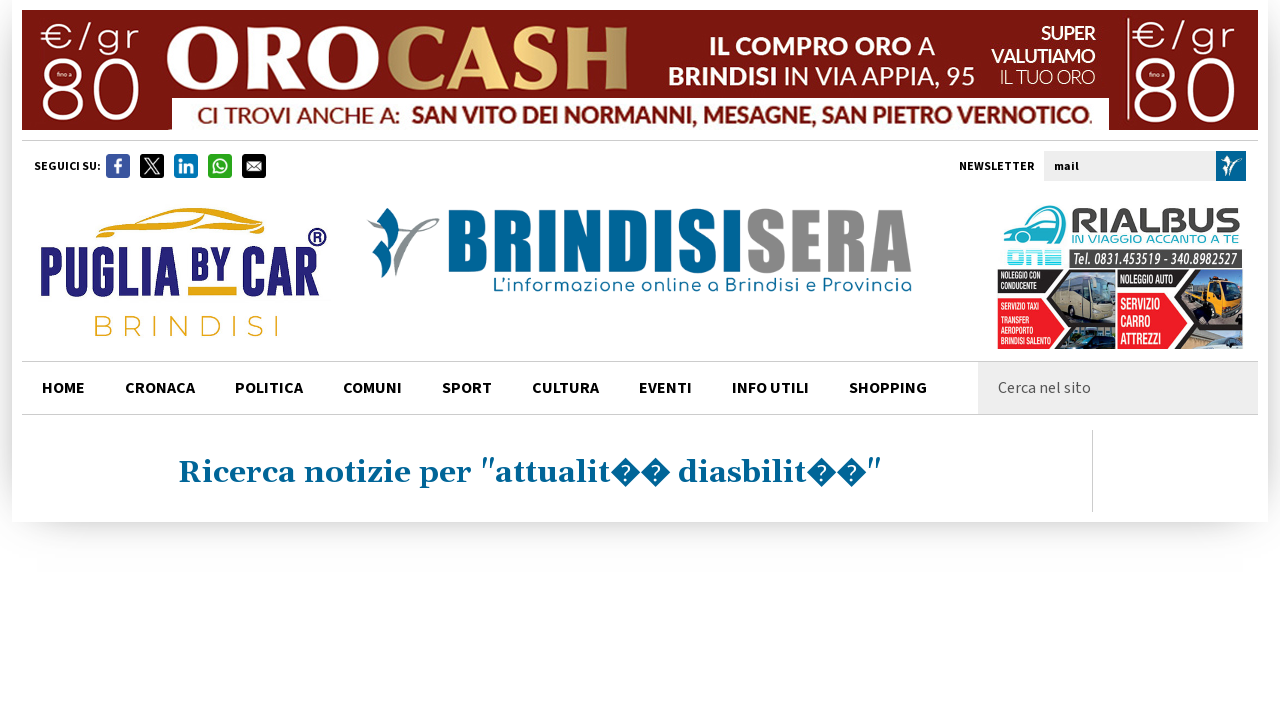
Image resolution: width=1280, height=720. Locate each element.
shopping (888, 388)
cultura (565, 388)
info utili (770, 388)
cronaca (160, 388)
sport (467, 388)
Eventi (665, 388)
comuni (372, 388)
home (63, 388)
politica (269, 388)
